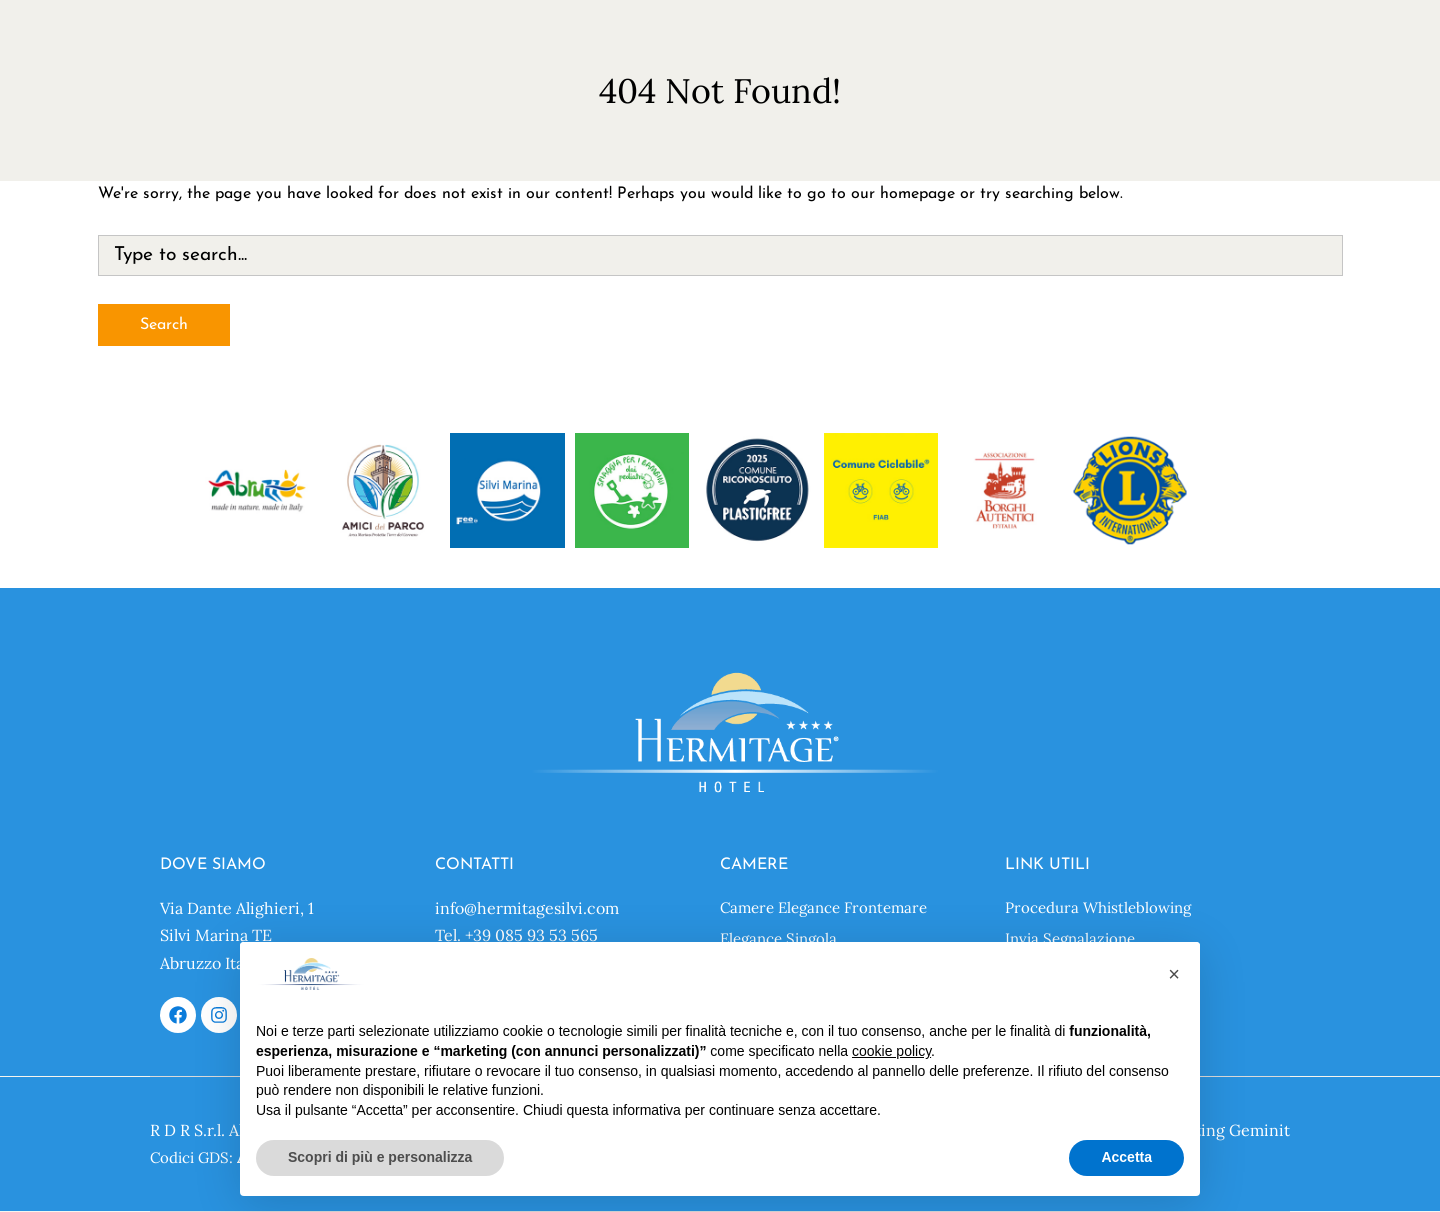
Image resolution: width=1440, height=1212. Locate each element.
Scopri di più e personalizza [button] (380, 1157)
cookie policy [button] (891, 1051)
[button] (1174, 974)
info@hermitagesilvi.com (527, 908)
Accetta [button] (1126, 1157)
